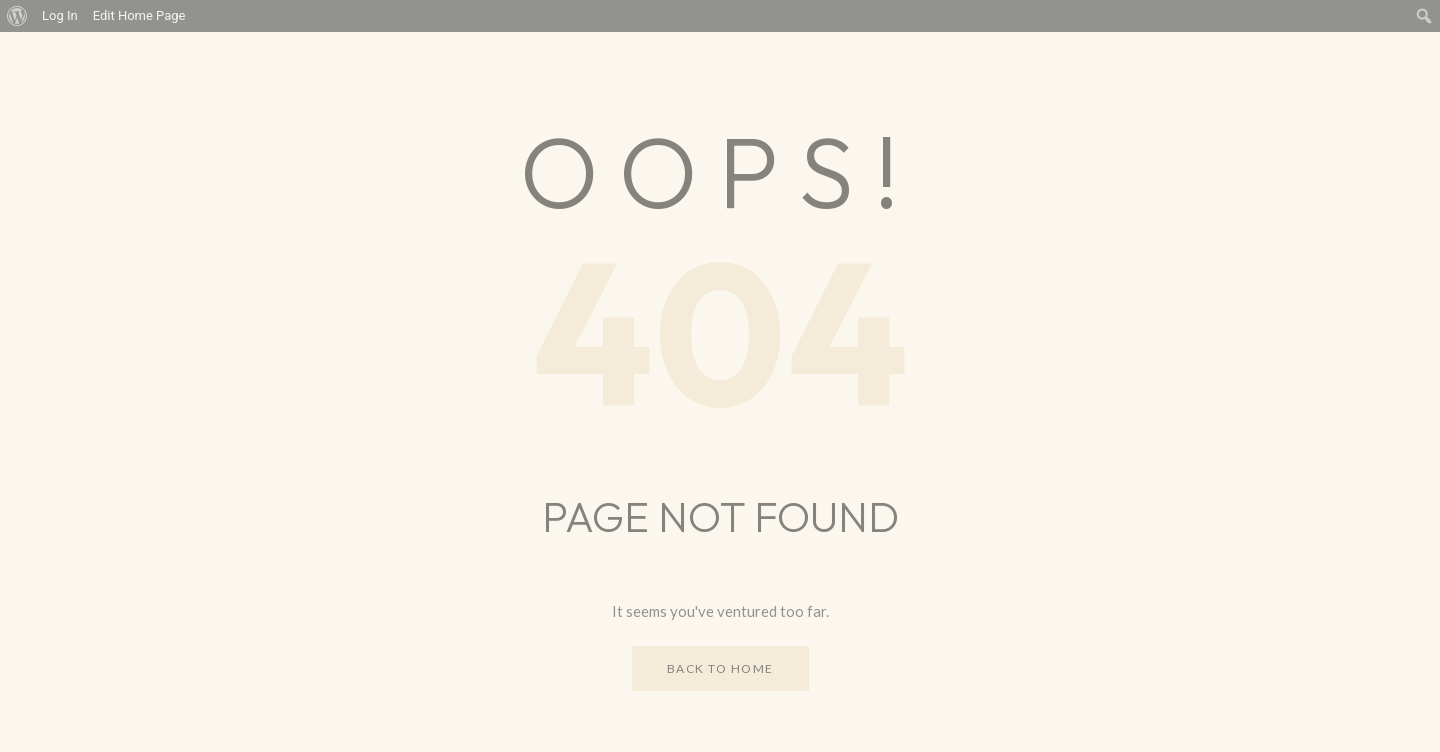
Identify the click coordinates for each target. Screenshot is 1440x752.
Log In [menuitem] (60, 15)
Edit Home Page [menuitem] (139, 15)
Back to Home (720, 668)
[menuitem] (17, 16)
